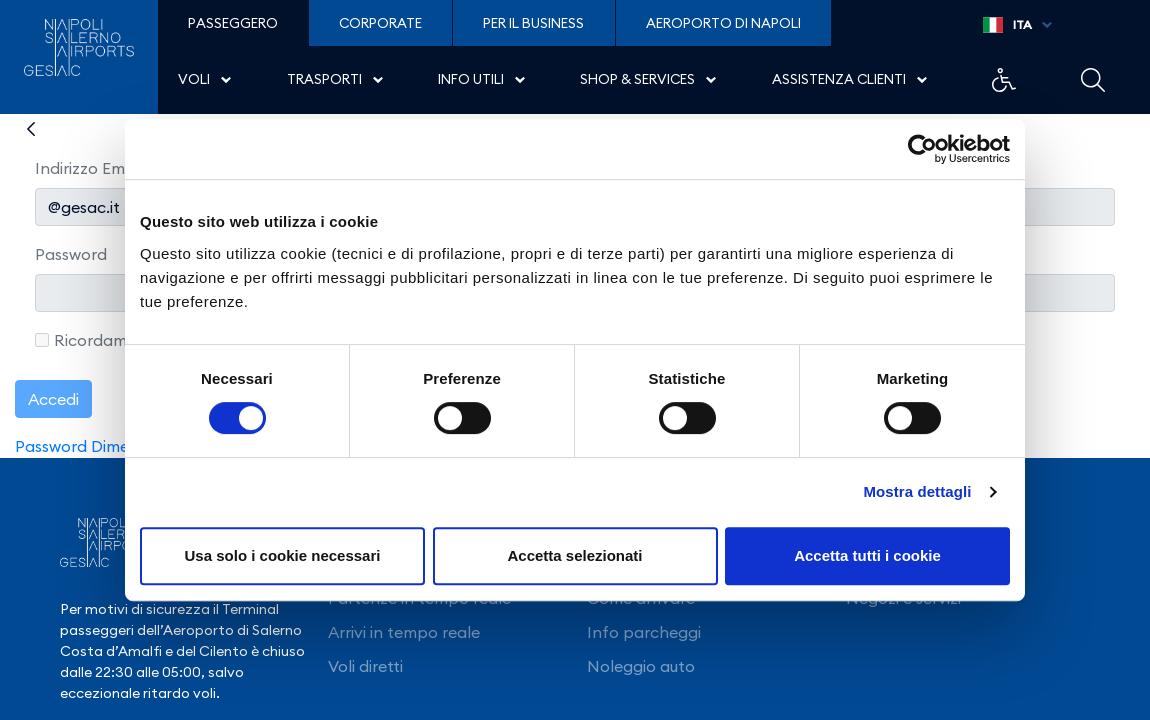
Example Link (1004, 80)
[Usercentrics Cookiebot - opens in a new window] (922, 149)
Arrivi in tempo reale (404, 632)
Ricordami (82, 340)
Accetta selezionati (574, 555)
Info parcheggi (644, 632)
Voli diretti (365, 666)
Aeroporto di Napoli (723, 23)
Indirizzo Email (88, 168)
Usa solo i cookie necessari (283, 555)
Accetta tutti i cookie (867, 555)
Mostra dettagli (917, 491)
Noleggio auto (641, 666)
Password (71, 254)
